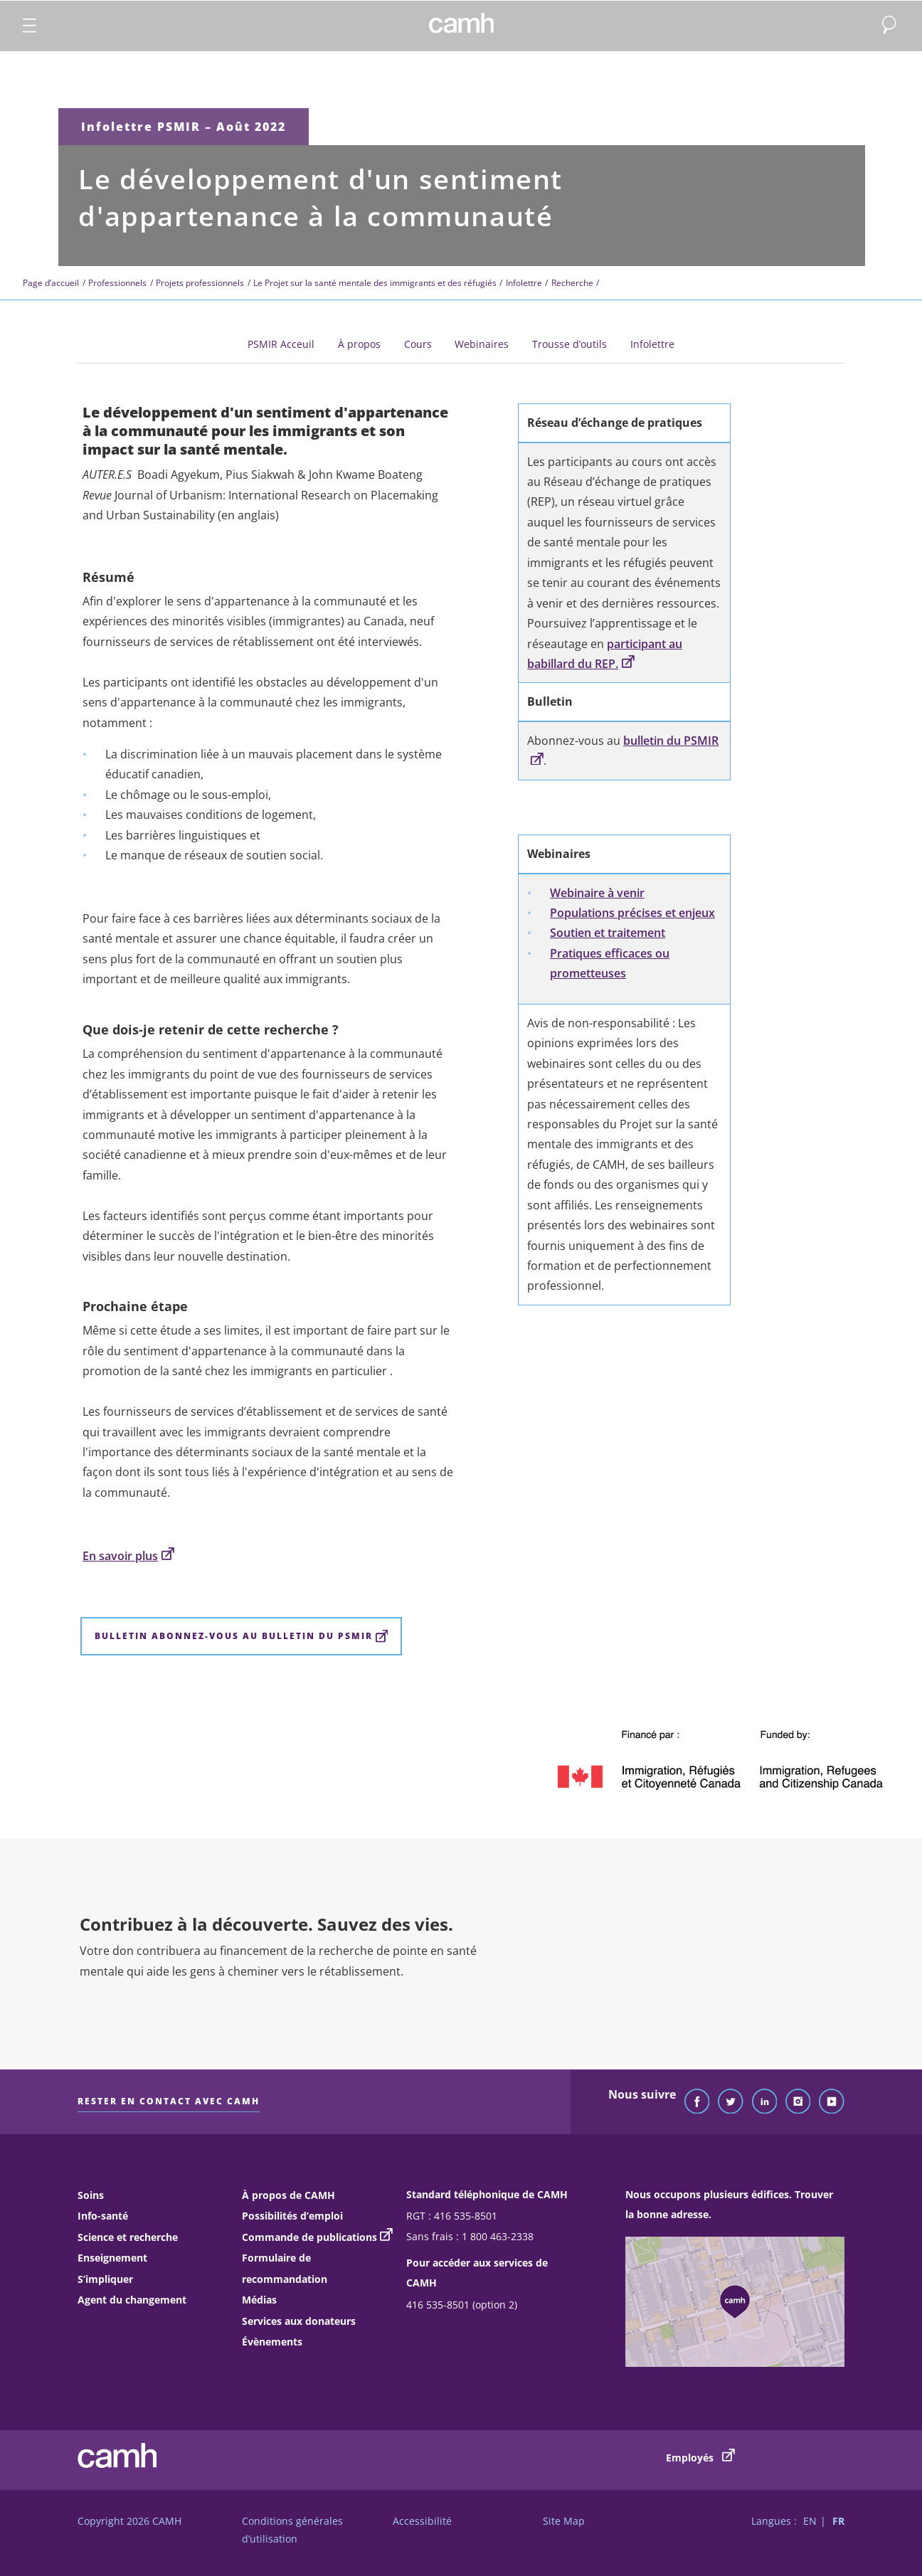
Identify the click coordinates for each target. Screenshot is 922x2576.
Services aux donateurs (299, 2321)
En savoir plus (128, 1556)
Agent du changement (132, 2299)
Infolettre (524, 283)
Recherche (572, 283)
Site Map (564, 2521)
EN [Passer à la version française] (810, 2521)
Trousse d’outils (569, 344)
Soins (91, 2195)
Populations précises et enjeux (632, 913)
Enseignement (112, 2257)
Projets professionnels (200, 283)
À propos (359, 344)
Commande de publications (309, 2237)
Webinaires (482, 344)
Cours (418, 344)
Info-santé (103, 2215)
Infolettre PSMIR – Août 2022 (183, 126)
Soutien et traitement (607, 932)
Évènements (272, 2341)
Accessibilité (422, 2521)
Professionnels (117, 283)
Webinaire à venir (597, 893)
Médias (259, 2299)
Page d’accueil (51, 283)
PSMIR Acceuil (281, 344)
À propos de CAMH (288, 2195)
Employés (700, 2456)
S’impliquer (105, 2279)
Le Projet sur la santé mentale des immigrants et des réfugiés (375, 283)
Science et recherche (128, 2237)
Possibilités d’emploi (292, 2215)
